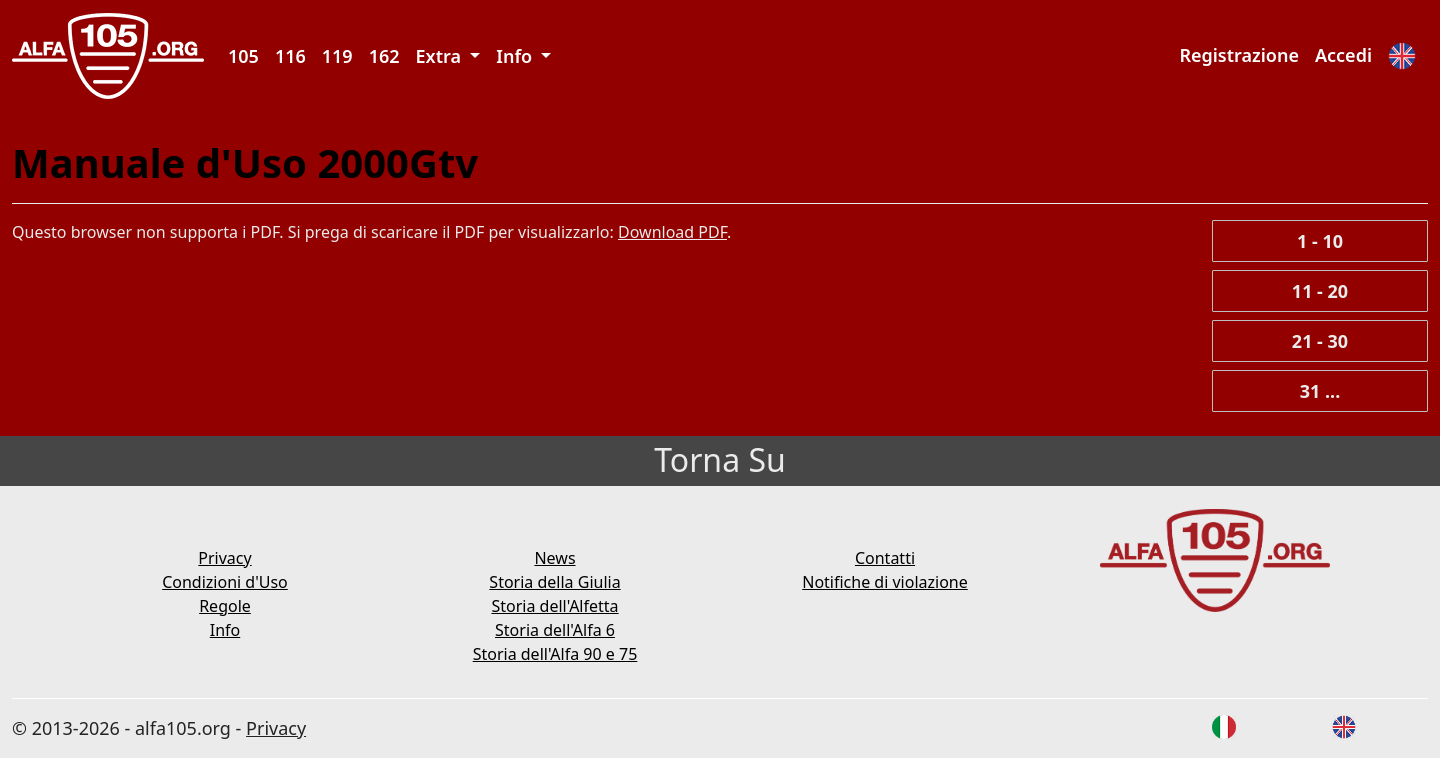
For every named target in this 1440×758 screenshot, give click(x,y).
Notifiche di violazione (885, 582)
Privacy (224, 558)
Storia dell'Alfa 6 (555, 630)
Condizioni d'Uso (225, 582)
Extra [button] (441, 56)
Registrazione (1239, 55)
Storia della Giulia (554, 582)
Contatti (885, 558)
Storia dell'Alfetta (554, 606)
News (554, 558)
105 (243, 56)
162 (384, 56)
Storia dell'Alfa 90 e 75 (555, 654)
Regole (225, 606)
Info (225, 630)
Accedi (1343, 55)
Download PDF (672, 232)
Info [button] (516, 56)
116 (290, 56)
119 (337, 56)
